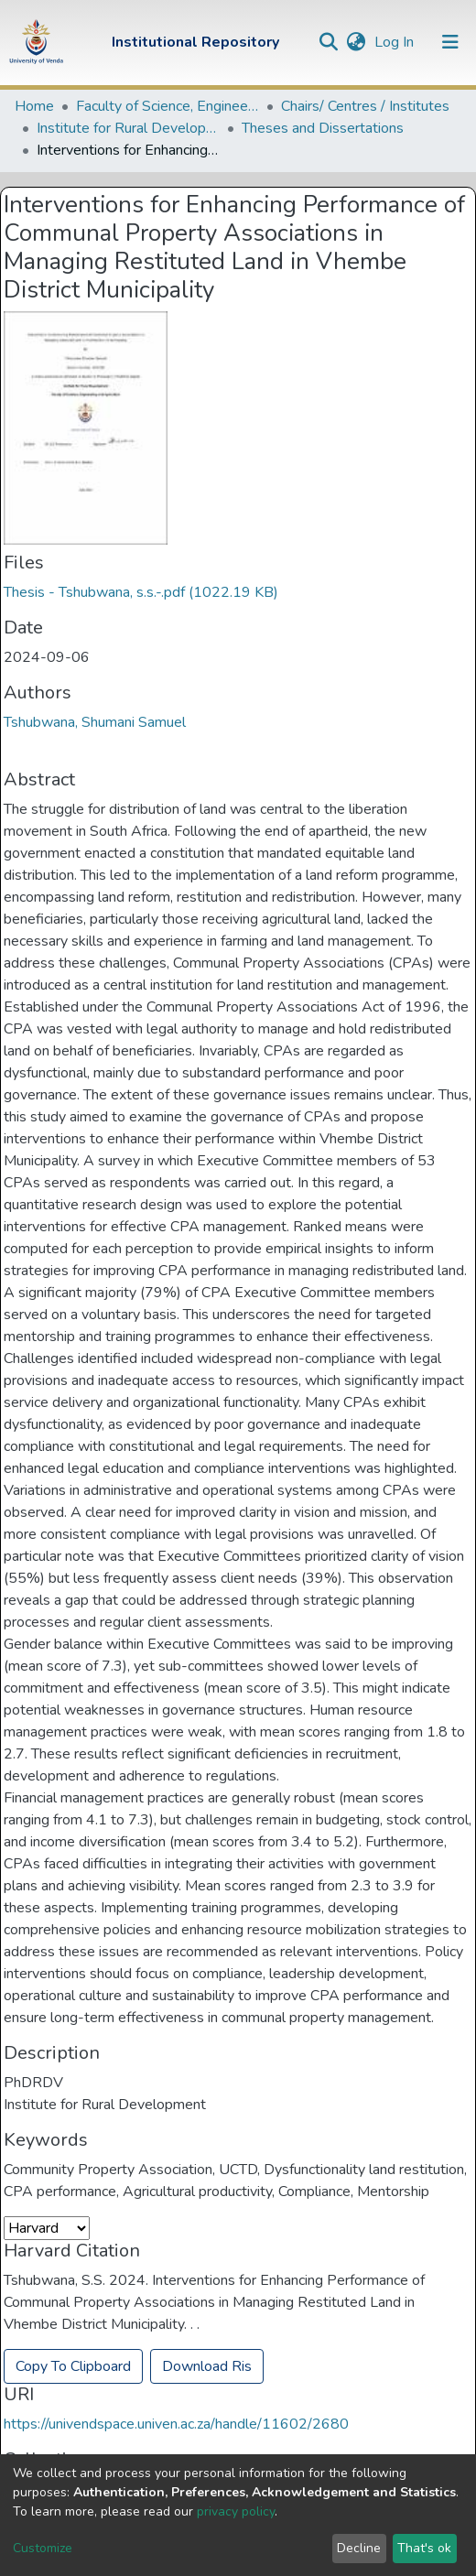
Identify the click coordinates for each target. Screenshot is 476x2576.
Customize (42, 2548)
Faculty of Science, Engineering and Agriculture (167, 106)
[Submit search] (328, 42)
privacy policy (236, 2511)
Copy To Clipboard (73, 2366)
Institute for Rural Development (128, 128)
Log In (395, 42)
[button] (356, 42)
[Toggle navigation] (450, 42)
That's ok (424, 2548)
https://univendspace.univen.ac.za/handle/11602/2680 (176, 2424)
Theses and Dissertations (323, 128)
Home (34, 106)
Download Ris (207, 2366)
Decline (359, 2548)
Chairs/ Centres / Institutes (365, 106)
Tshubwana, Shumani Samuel (95, 722)
